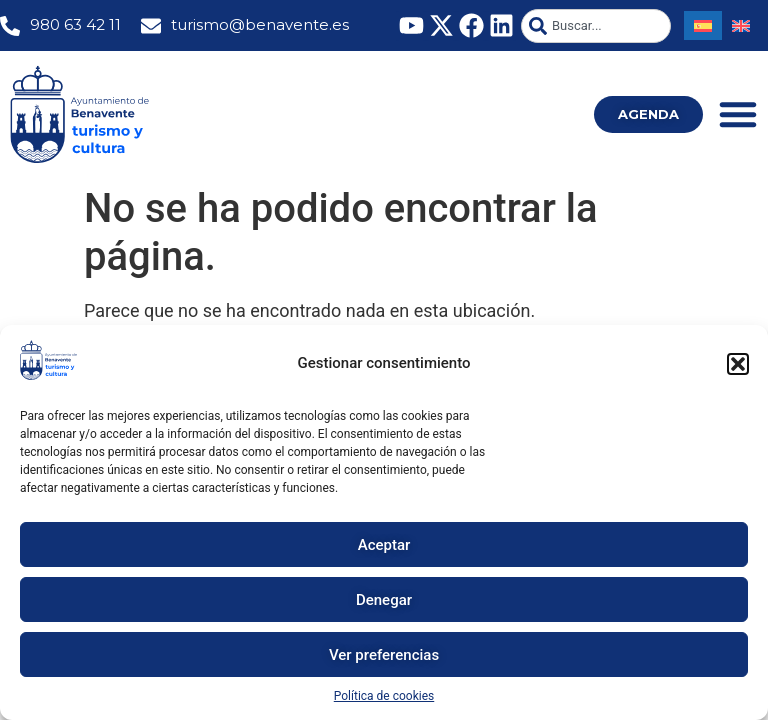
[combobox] (596, 26)
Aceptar (384, 545)
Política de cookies (384, 696)
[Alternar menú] (738, 114)
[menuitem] (703, 25)
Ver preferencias (384, 655)
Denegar (384, 600)
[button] (738, 364)
